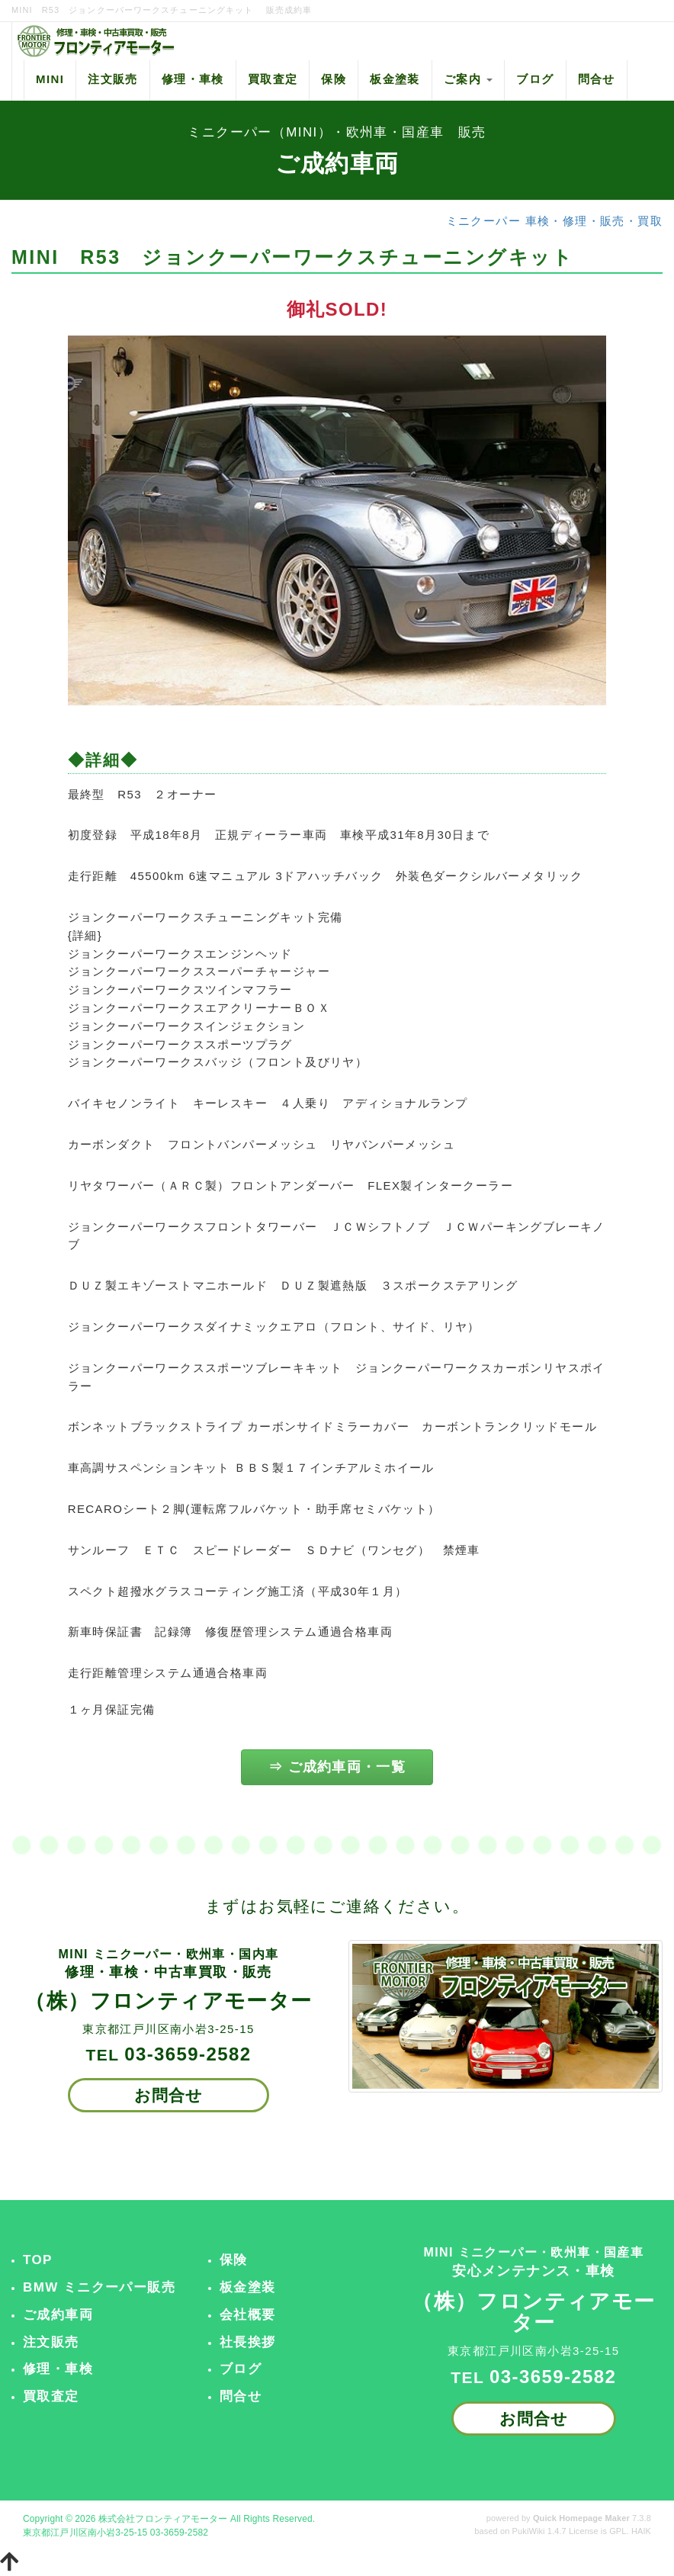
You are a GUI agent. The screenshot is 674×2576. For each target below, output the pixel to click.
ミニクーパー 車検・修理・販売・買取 (554, 220)
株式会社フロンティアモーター (163, 2518)
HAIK (641, 2531)
